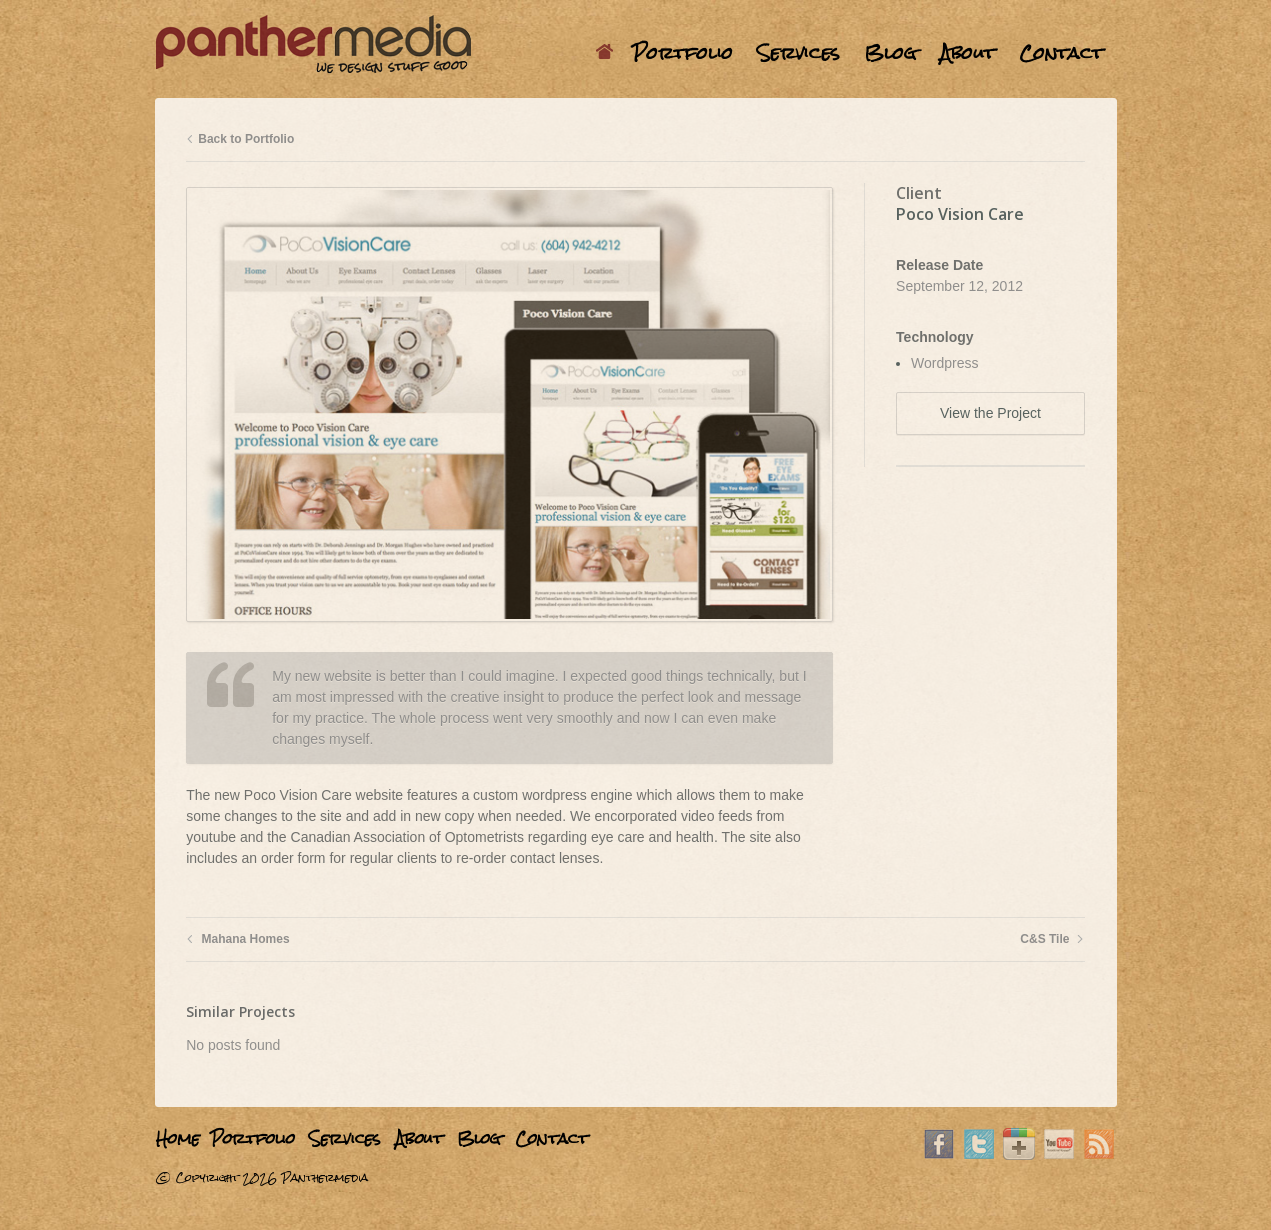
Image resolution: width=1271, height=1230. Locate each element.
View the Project (990, 413)
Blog (890, 52)
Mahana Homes (237, 939)
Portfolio (682, 52)
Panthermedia (324, 1178)
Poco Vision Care (960, 214)
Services (798, 52)
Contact (1061, 52)
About (967, 52)
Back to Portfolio (240, 139)
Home (607, 52)
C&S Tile (1052, 939)
